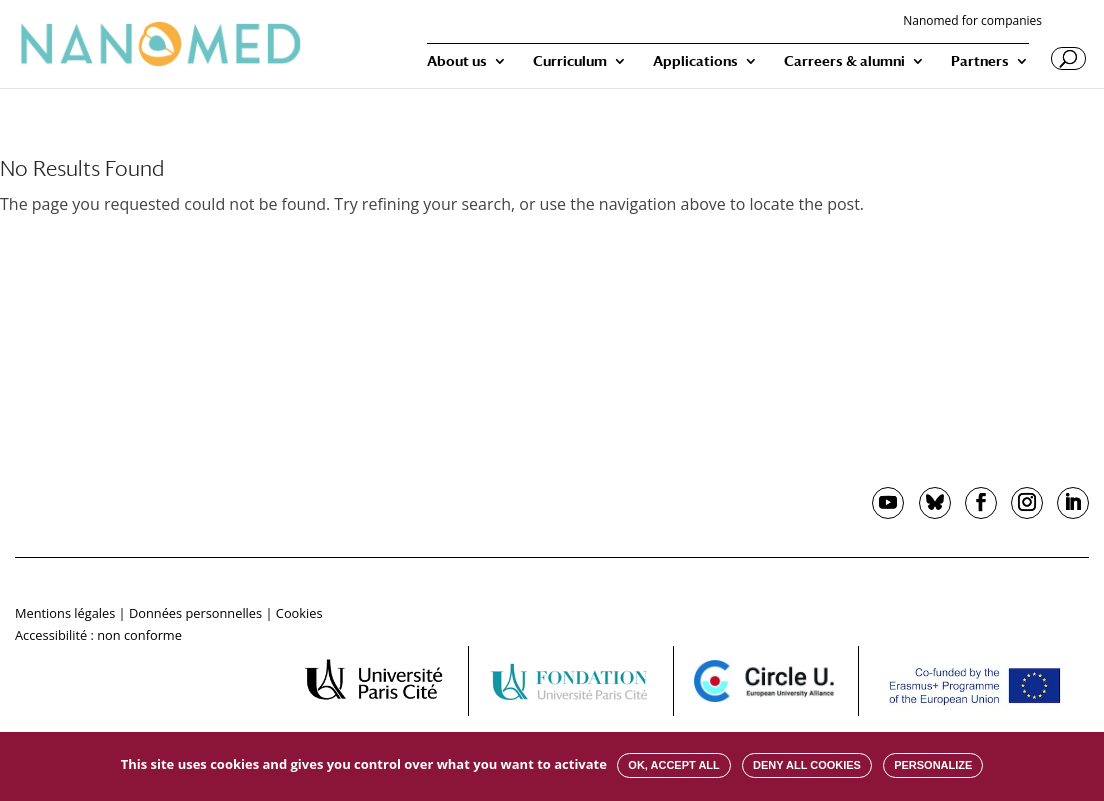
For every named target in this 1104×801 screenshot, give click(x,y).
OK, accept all (673, 765)
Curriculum (570, 61)
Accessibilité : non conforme (98, 635)
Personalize (933, 765)
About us (457, 61)
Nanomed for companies (972, 22)
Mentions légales (65, 613)
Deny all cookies (807, 765)
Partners (980, 61)
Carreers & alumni (844, 61)
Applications (695, 61)
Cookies (299, 613)
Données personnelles (195, 613)
